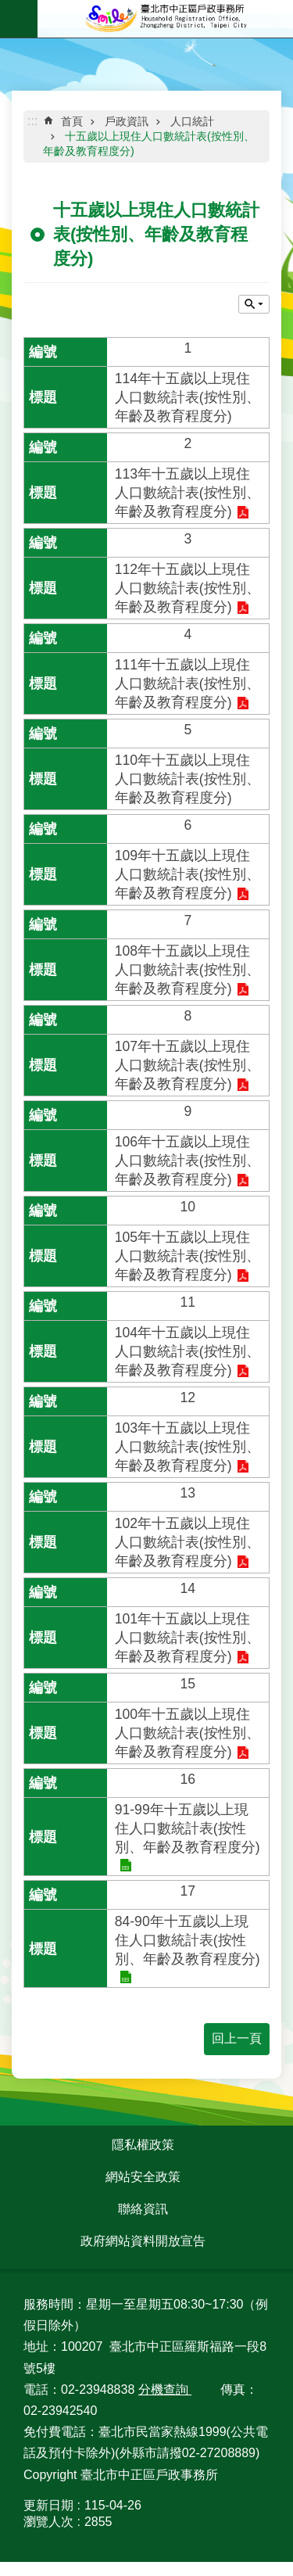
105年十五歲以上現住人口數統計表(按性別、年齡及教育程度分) (187, 1256)
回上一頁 (237, 2038)
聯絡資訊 (143, 2208)
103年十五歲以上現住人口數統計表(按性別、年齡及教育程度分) (187, 1446)
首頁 (72, 121)
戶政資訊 (126, 121)
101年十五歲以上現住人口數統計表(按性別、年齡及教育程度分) (187, 1637)
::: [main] (32, 120)
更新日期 (48, 2505)
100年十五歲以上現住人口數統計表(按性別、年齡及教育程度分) (187, 1733)
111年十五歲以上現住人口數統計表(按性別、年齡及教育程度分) (187, 683)
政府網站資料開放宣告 (142, 2241)
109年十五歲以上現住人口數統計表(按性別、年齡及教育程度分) (187, 874)
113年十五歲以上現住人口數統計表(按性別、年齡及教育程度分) (187, 492)
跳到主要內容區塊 (8, 8)
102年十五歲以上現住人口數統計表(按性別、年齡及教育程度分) (187, 1542)
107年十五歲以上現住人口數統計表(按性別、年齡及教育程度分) (187, 1065)
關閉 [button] (254, 304)
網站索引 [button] (19, 19)
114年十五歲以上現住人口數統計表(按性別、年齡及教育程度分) (187, 397)
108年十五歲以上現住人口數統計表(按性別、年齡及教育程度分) (187, 969)
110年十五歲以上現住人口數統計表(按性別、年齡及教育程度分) (187, 778)
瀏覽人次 (48, 2521)
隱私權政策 (143, 2144)
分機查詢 (164, 2389)
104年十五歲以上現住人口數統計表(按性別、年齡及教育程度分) (187, 1351)
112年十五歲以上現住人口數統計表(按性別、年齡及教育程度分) (187, 588)
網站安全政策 (142, 2176)
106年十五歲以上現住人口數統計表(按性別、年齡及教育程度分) (187, 1160)
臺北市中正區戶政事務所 (165, 19)
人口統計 (192, 121)
